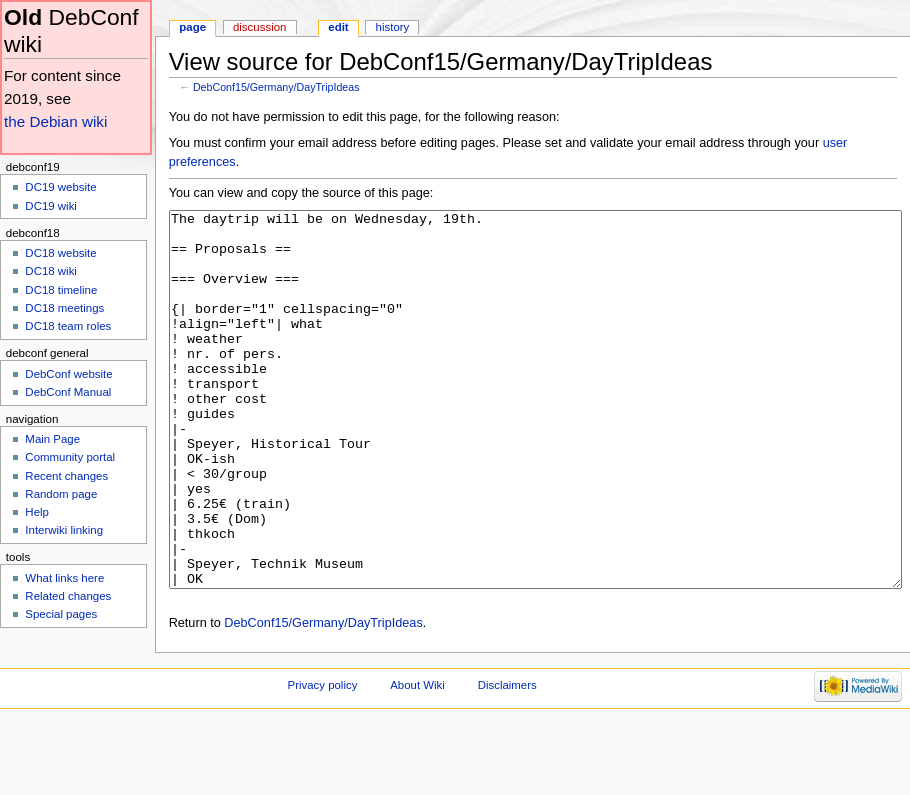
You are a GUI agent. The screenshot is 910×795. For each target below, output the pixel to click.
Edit (338, 27)
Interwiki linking (64, 530)
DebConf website (68, 374)
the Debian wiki (55, 121)
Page (192, 27)
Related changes (68, 596)
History (393, 27)
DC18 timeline (61, 290)
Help (37, 512)
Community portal (70, 457)
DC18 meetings (64, 308)
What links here (64, 578)
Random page (61, 494)
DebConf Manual (68, 392)
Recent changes (66, 476)
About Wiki (417, 760)
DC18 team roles (68, 326)
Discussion (259, 27)
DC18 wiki (51, 271)
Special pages (61, 614)
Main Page (52, 439)
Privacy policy (323, 760)
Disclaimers (507, 760)
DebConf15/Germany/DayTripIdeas (276, 87)
